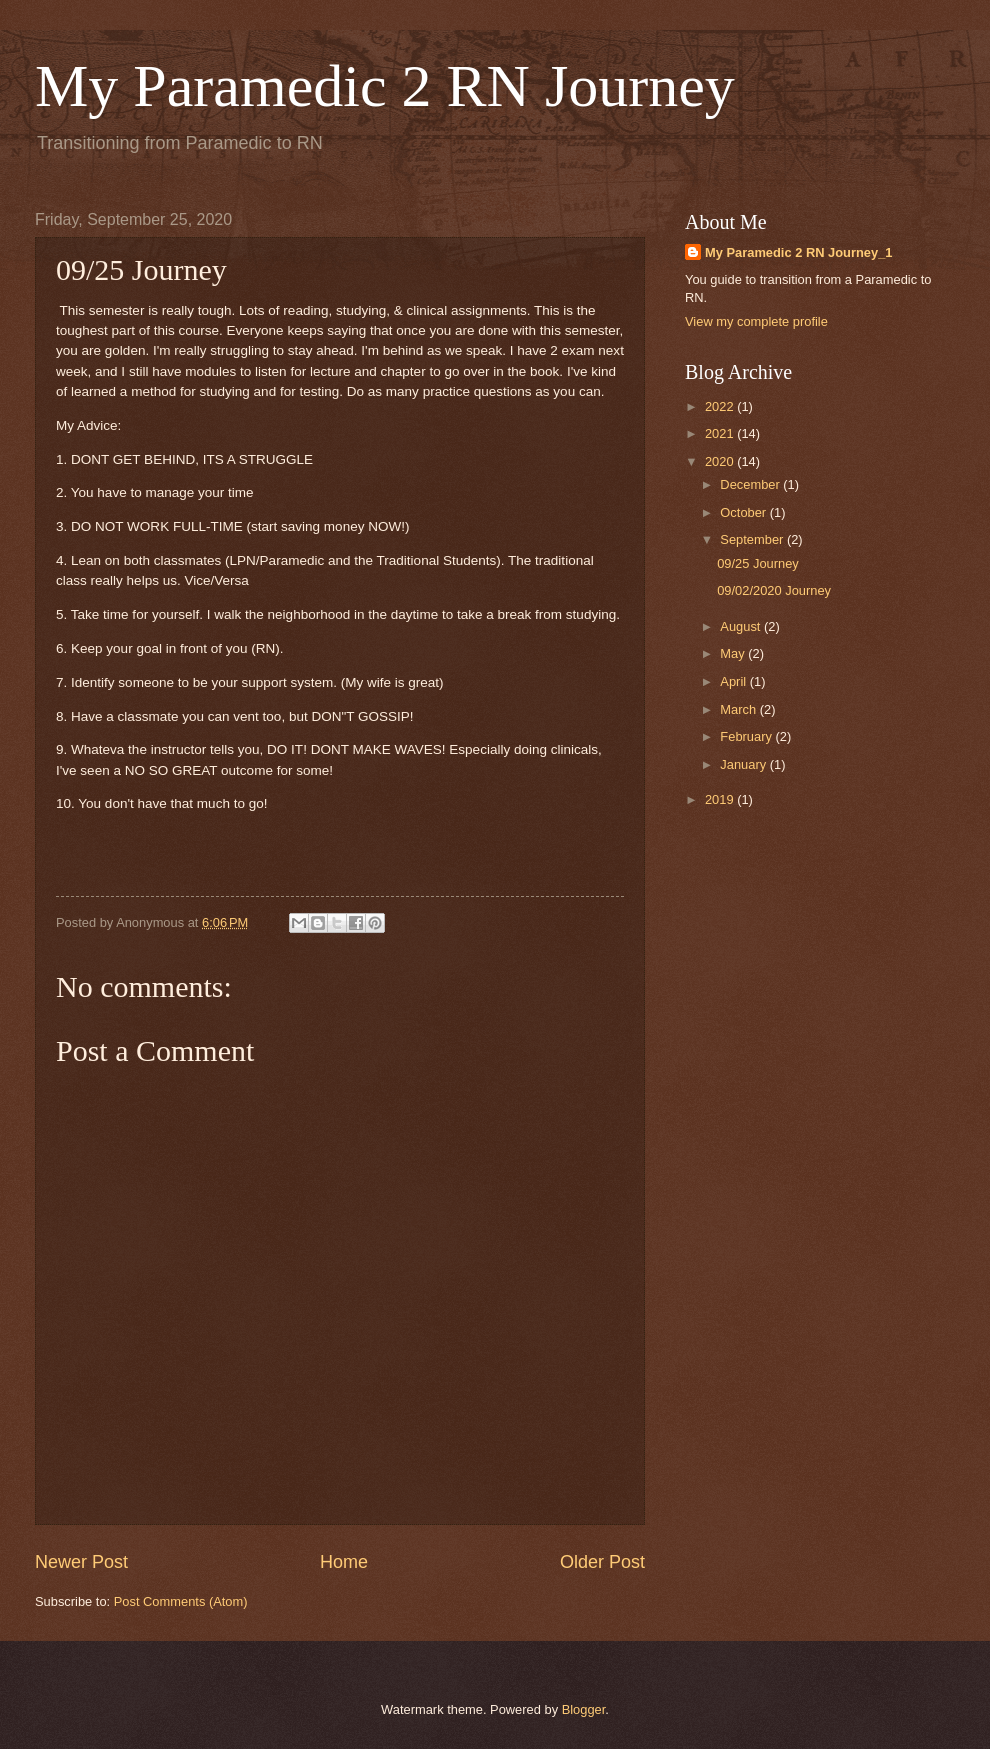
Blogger (584, 1709)
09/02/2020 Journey (774, 590)
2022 (721, 406)
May (734, 653)
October (744, 512)
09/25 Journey (758, 563)
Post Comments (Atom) (181, 1601)
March (739, 709)
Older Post (602, 1562)
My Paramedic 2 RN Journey (385, 86)
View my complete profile (756, 321)
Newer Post (81, 1562)
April (734, 681)
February (747, 736)
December (751, 484)
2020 (721, 461)
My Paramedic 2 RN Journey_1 (799, 252)
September (753, 539)
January (744, 764)
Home (344, 1562)
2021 (721, 433)
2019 (721, 799)
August (742, 626)
